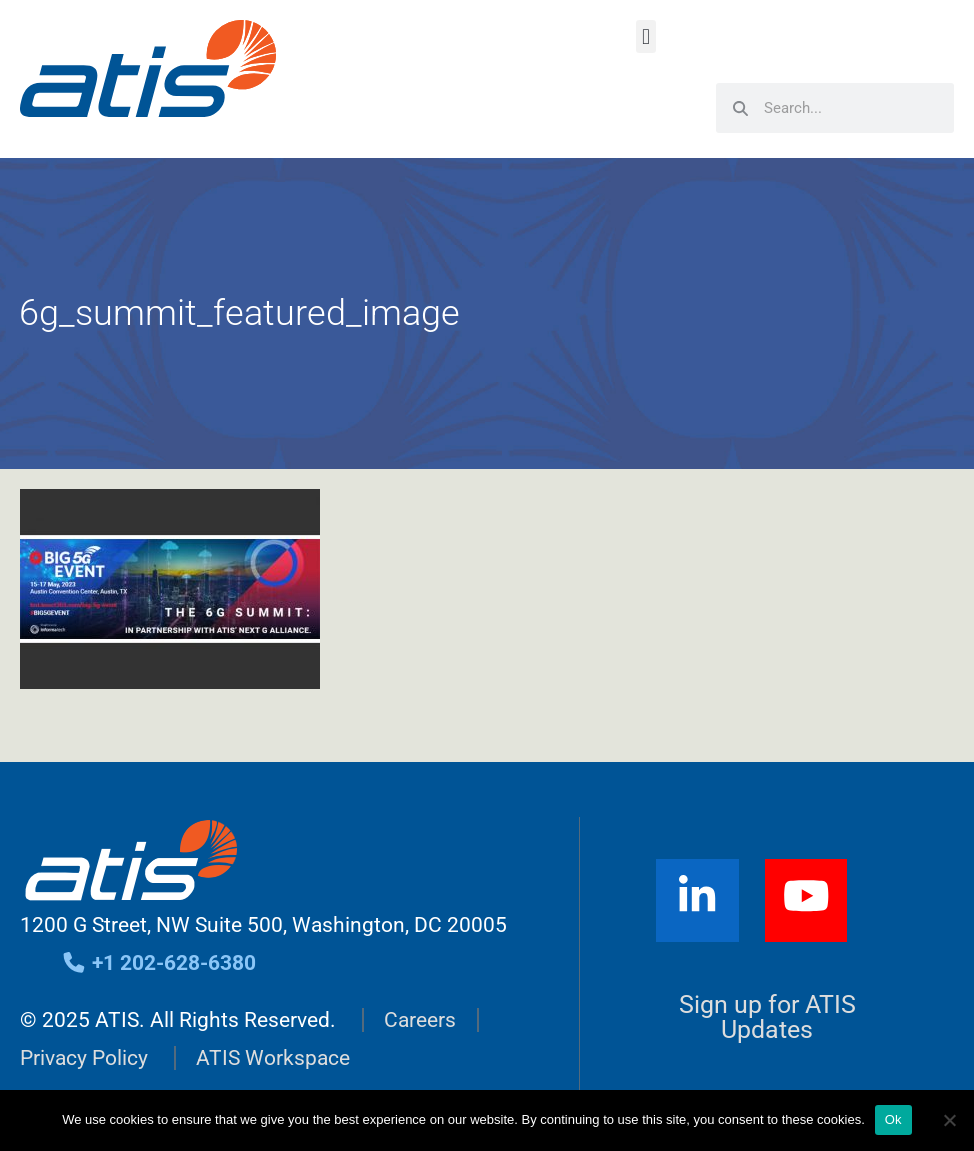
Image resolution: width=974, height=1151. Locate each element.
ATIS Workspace (273, 1058)
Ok (893, 1119)
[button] (645, 36)
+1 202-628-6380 (158, 963)
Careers (420, 1020)
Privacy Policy (84, 1058)
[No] (949, 1120)
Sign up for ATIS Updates (767, 1017)
